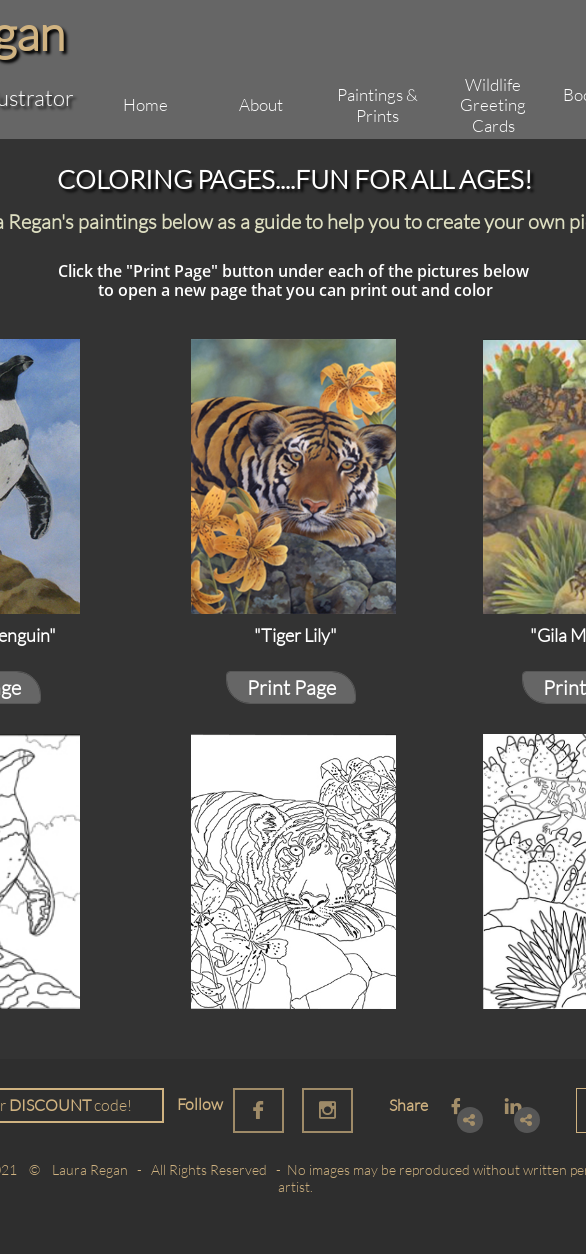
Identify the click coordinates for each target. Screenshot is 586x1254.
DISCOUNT (50, 1105)
